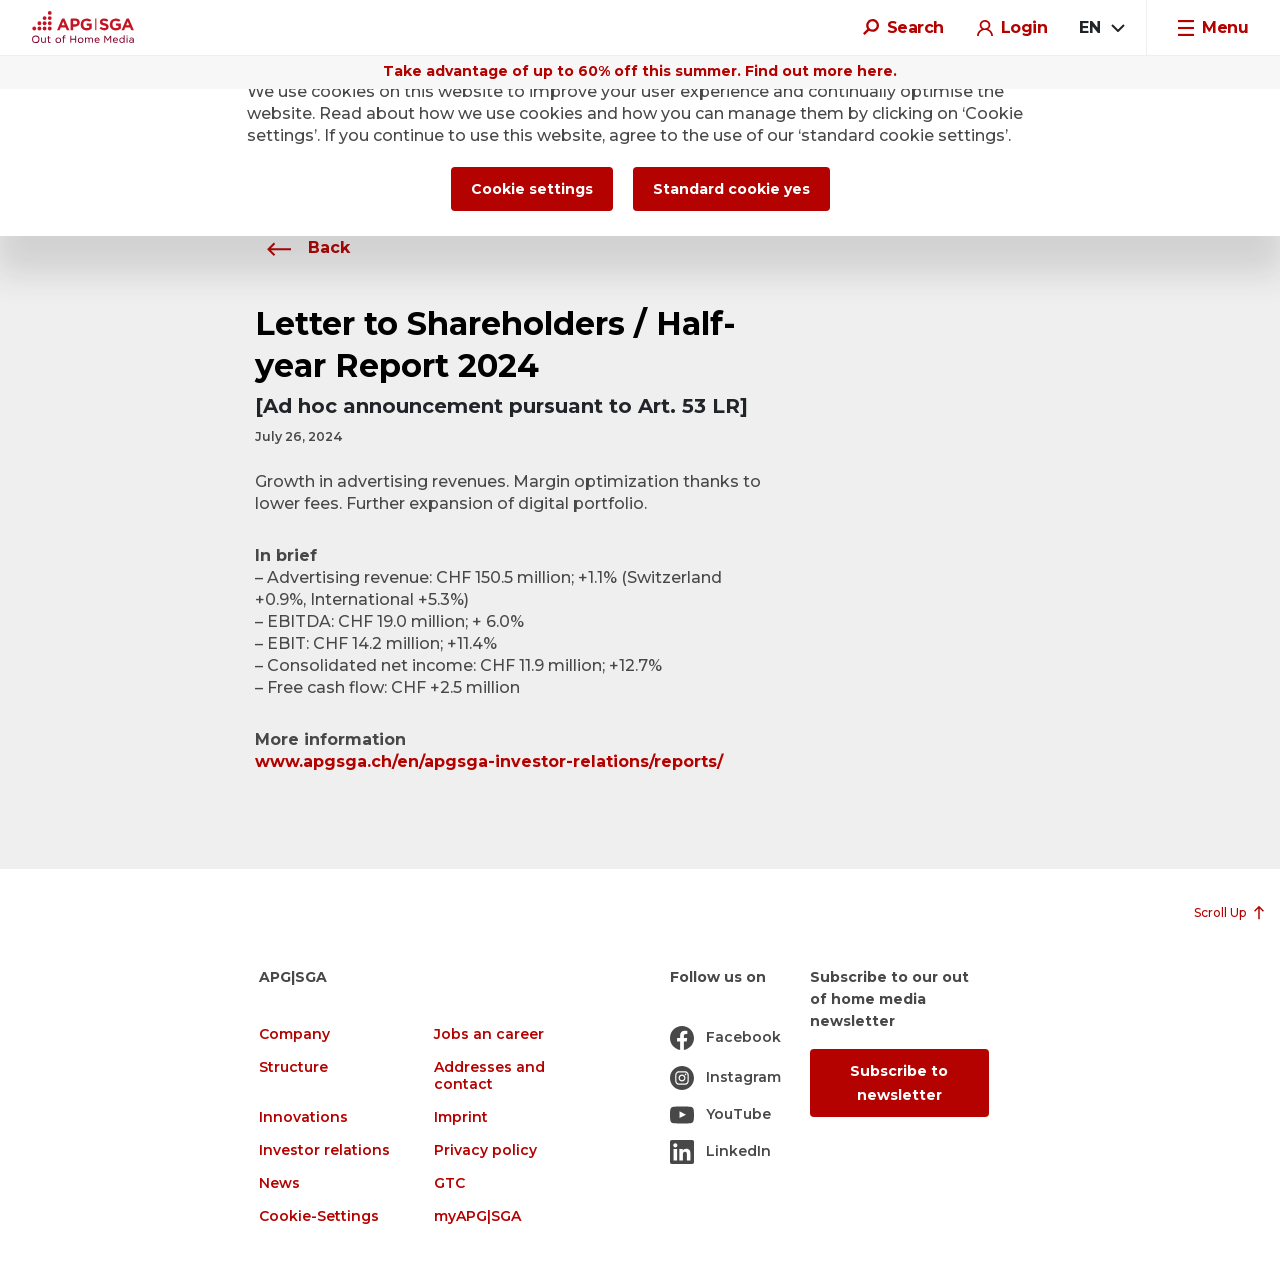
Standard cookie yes (731, 189)
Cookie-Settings (319, 1216)
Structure (293, 1067)
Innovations (303, 1117)
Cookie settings (532, 189)
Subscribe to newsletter (899, 1083)
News (279, 1183)
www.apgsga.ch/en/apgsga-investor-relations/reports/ (489, 761)
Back (302, 247)
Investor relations (324, 1150)
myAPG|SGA (477, 1216)
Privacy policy (485, 1150)
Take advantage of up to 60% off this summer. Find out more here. (640, 71)
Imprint (461, 1117)
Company (294, 1034)
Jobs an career (489, 1034)
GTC (449, 1183)
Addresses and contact (489, 1076)
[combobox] (1101, 28)
